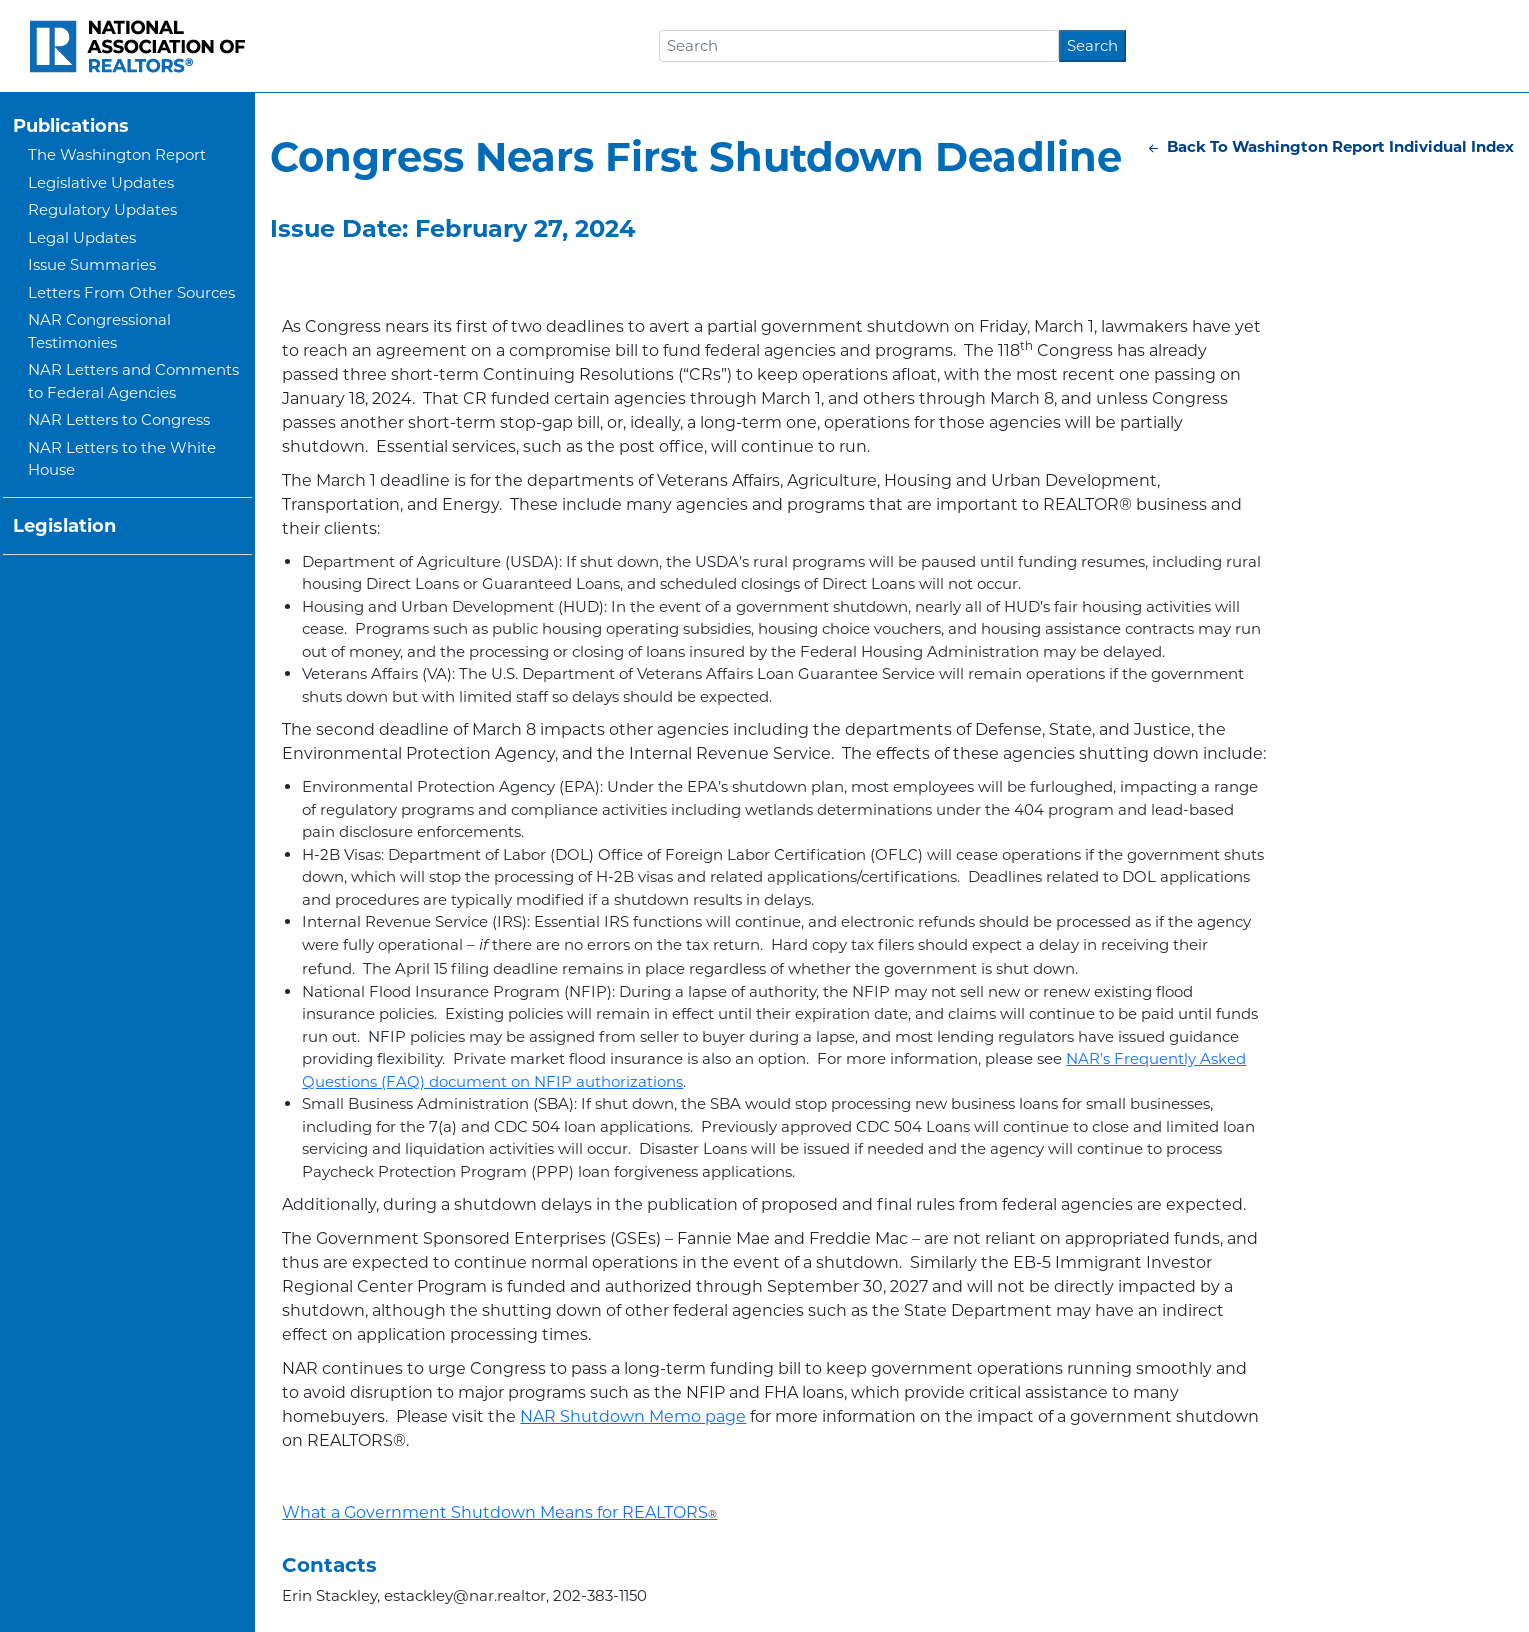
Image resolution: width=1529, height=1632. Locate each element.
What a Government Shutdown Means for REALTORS (499, 1512)
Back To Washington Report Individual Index (1329, 146)
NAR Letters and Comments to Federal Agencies (133, 381)
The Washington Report (117, 154)
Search (1092, 45)
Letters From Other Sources (131, 292)
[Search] (859, 46)
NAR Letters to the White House (122, 459)
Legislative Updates (101, 182)
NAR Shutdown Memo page (633, 1416)
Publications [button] (71, 126)
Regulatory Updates (102, 209)
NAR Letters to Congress (119, 419)
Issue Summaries (92, 264)
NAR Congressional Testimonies (99, 331)
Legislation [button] (64, 526)
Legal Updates (82, 237)
